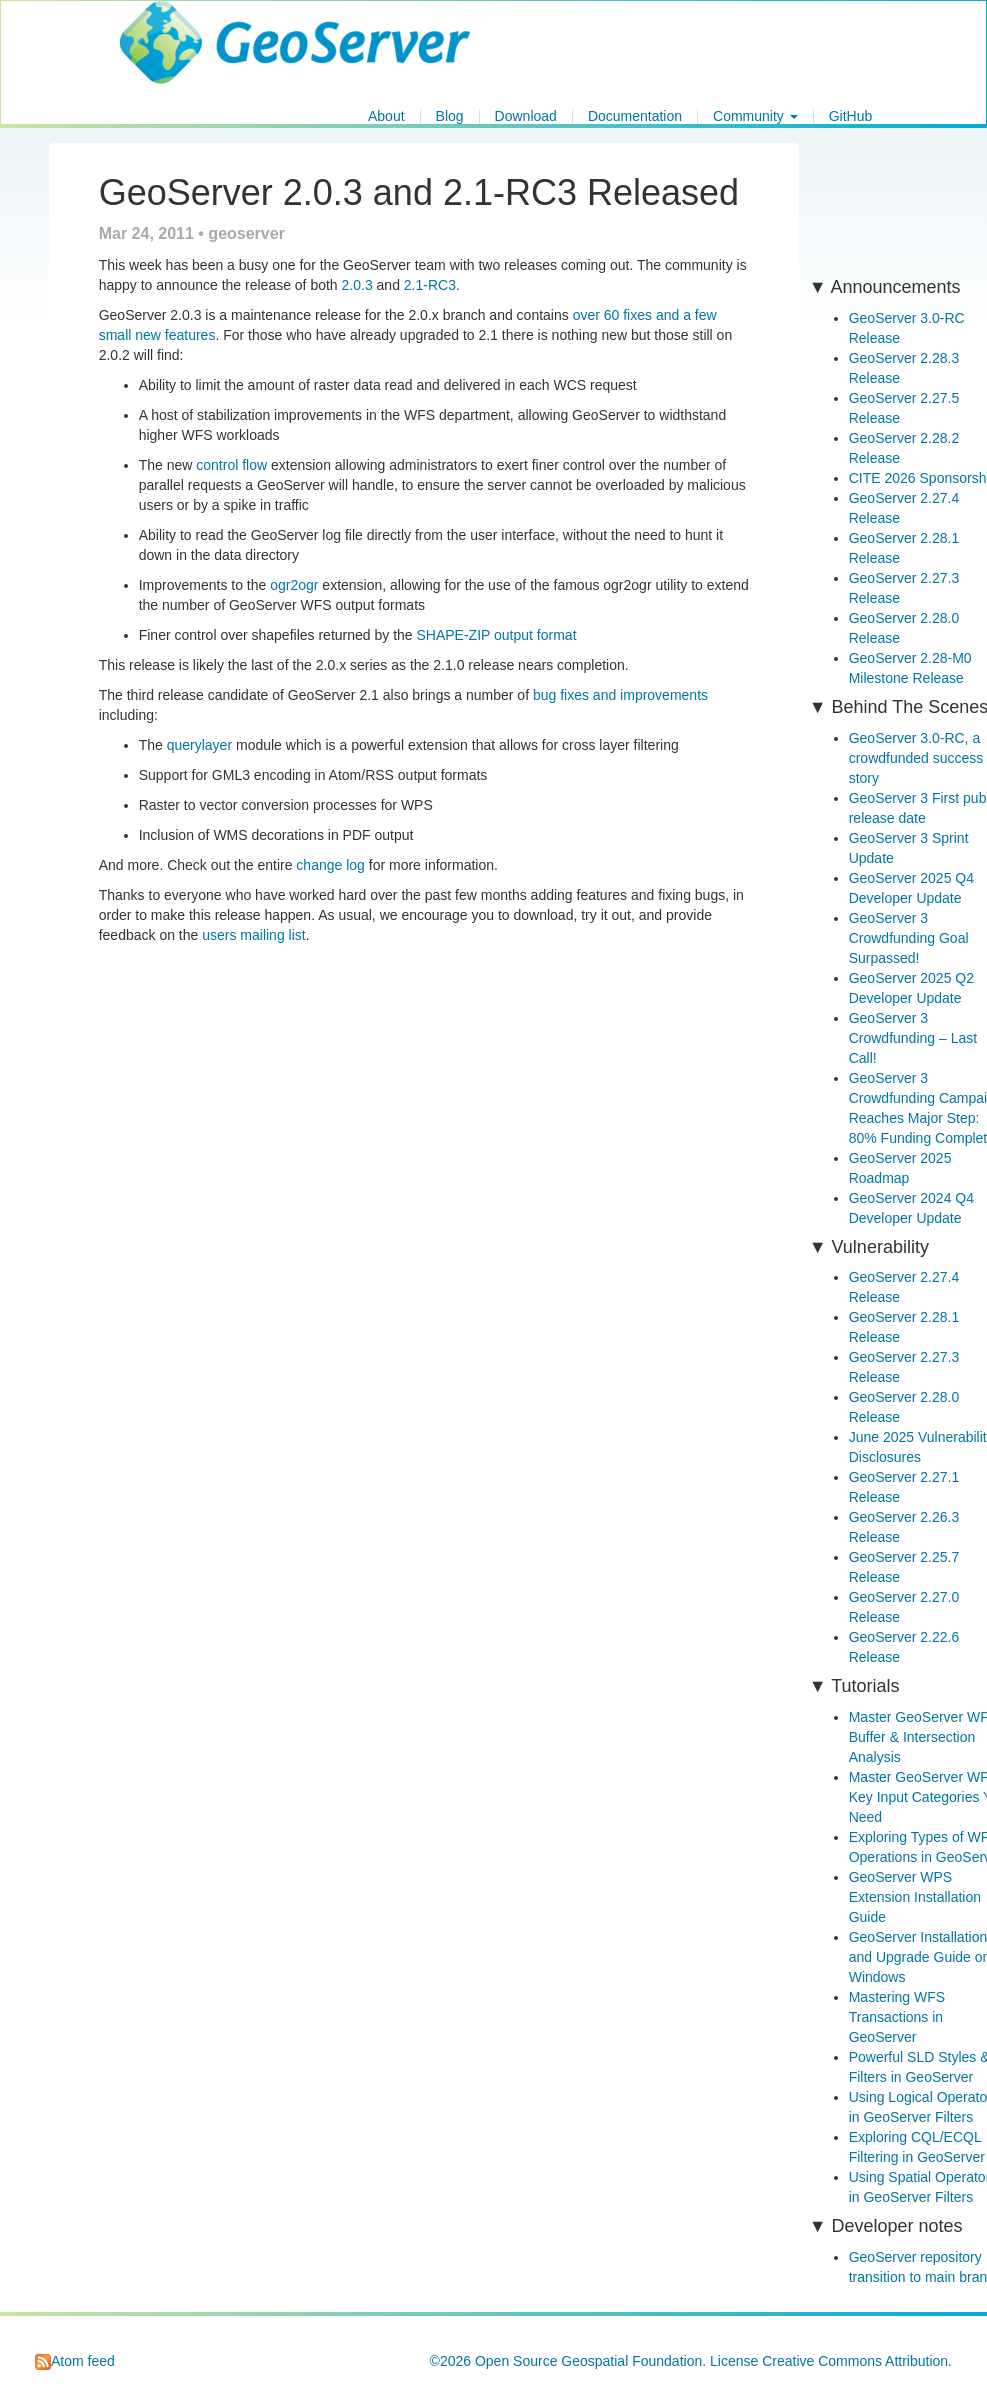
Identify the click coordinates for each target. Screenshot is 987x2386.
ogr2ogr (294, 585)
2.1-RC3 (430, 285)
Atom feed (75, 2361)
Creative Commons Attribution (855, 2361)
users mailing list (253, 935)
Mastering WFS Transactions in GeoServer (897, 2017)
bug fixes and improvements (620, 695)
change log (330, 865)
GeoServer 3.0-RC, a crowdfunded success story (916, 758)
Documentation (635, 116)
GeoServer (178, 26)
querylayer (199, 745)
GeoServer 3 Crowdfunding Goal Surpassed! (909, 938)
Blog (450, 116)
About (386, 116)
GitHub (851, 116)
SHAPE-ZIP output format (497, 635)
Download (526, 116)
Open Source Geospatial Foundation (588, 2361)
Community (755, 116)
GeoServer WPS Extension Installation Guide (915, 1897)
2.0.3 (357, 285)
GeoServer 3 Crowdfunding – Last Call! (913, 1038)
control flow (231, 465)
